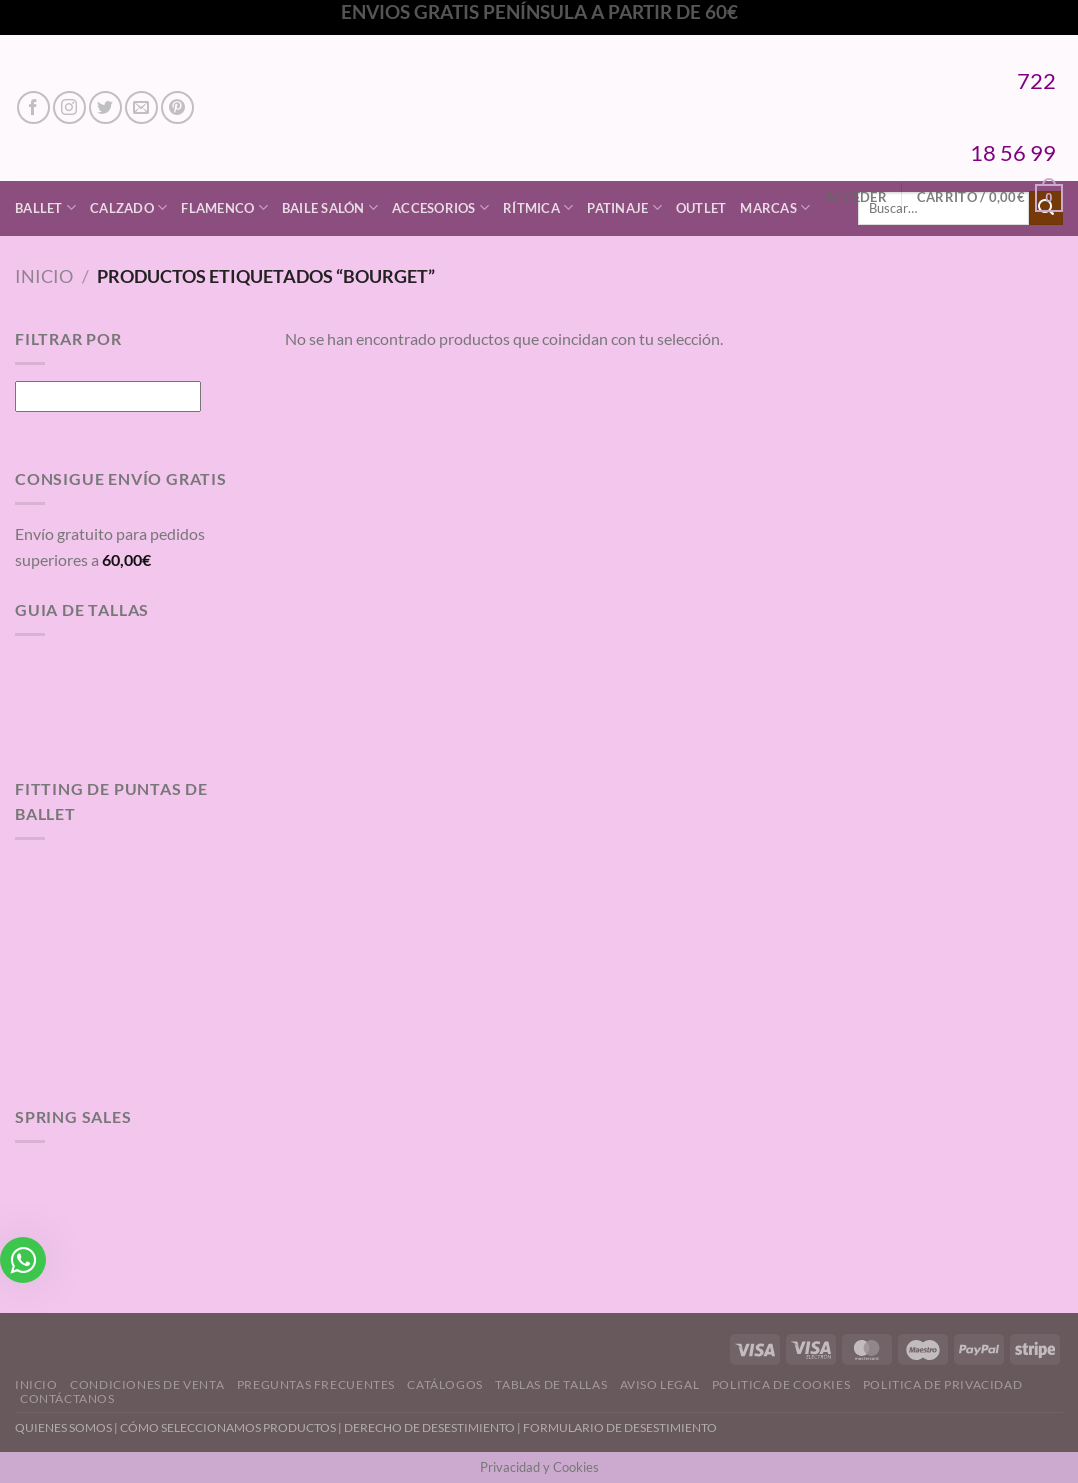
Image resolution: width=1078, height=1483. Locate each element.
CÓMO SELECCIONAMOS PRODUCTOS (228, 1427)
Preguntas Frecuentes (316, 1384)
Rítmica (538, 207)
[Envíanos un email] (141, 107)
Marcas (775, 207)
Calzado (128, 207)
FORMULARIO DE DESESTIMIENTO (620, 1427)
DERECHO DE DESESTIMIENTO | (433, 1427)
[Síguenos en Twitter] (105, 107)
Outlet (701, 208)
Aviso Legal (660, 1384)
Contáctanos (67, 1398)
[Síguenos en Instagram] (69, 107)
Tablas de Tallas (551, 1384)
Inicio (44, 276)
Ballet (45, 207)
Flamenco (224, 207)
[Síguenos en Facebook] (33, 107)
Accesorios (440, 207)
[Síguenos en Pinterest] (177, 107)
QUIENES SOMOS (63, 1427)
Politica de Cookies (781, 1384)
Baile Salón (330, 207)
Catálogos (445, 1384)
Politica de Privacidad (942, 1384)
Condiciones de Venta (147, 1384)
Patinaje (624, 207)
